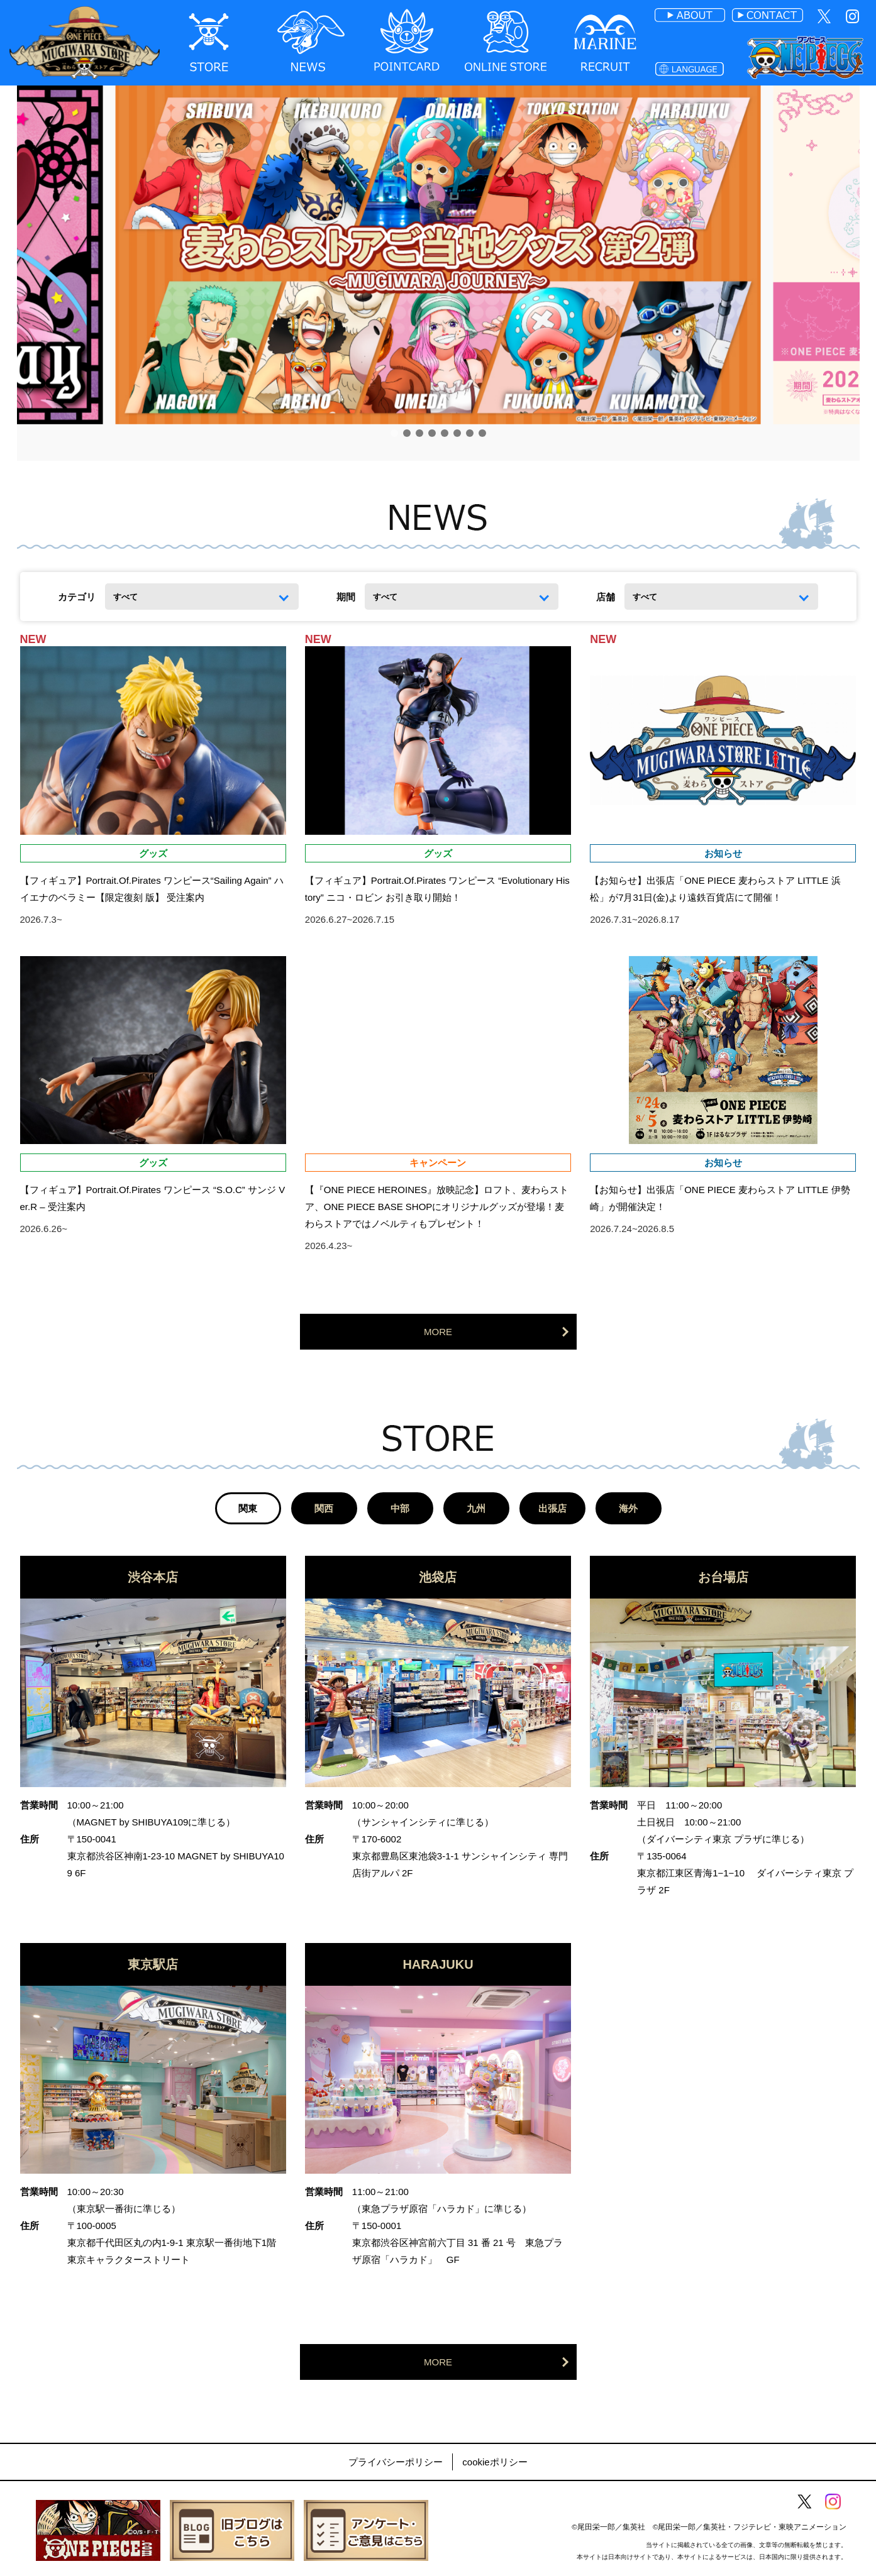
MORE (438, 1331)
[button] (394, 433)
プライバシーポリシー (395, 2462)
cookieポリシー (494, 2462)
